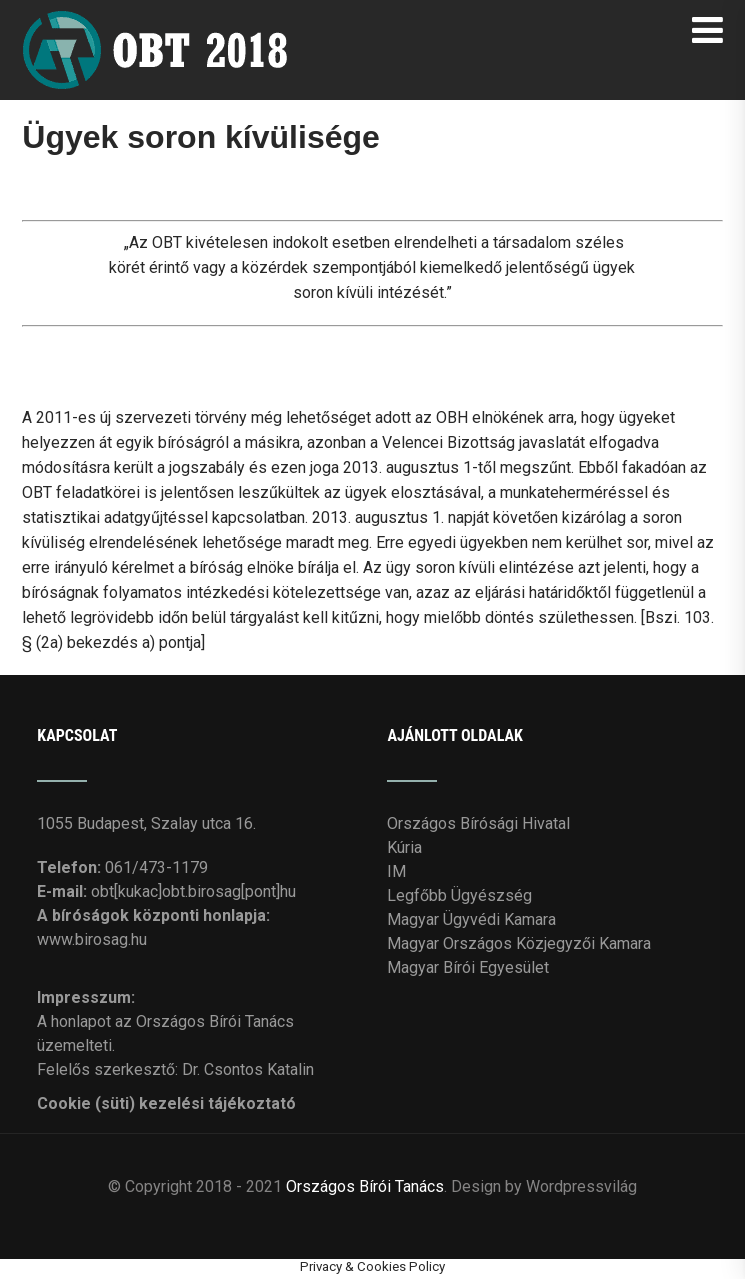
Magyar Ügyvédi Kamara (471, 919)
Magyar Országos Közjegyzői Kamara (519, 943)
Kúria (404, 847)
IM (396, 871)
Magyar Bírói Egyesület (468, 967)
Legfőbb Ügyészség (459, 895)
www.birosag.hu (92, 939)
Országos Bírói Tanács (365, 1186)
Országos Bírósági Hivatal (478, 823)
